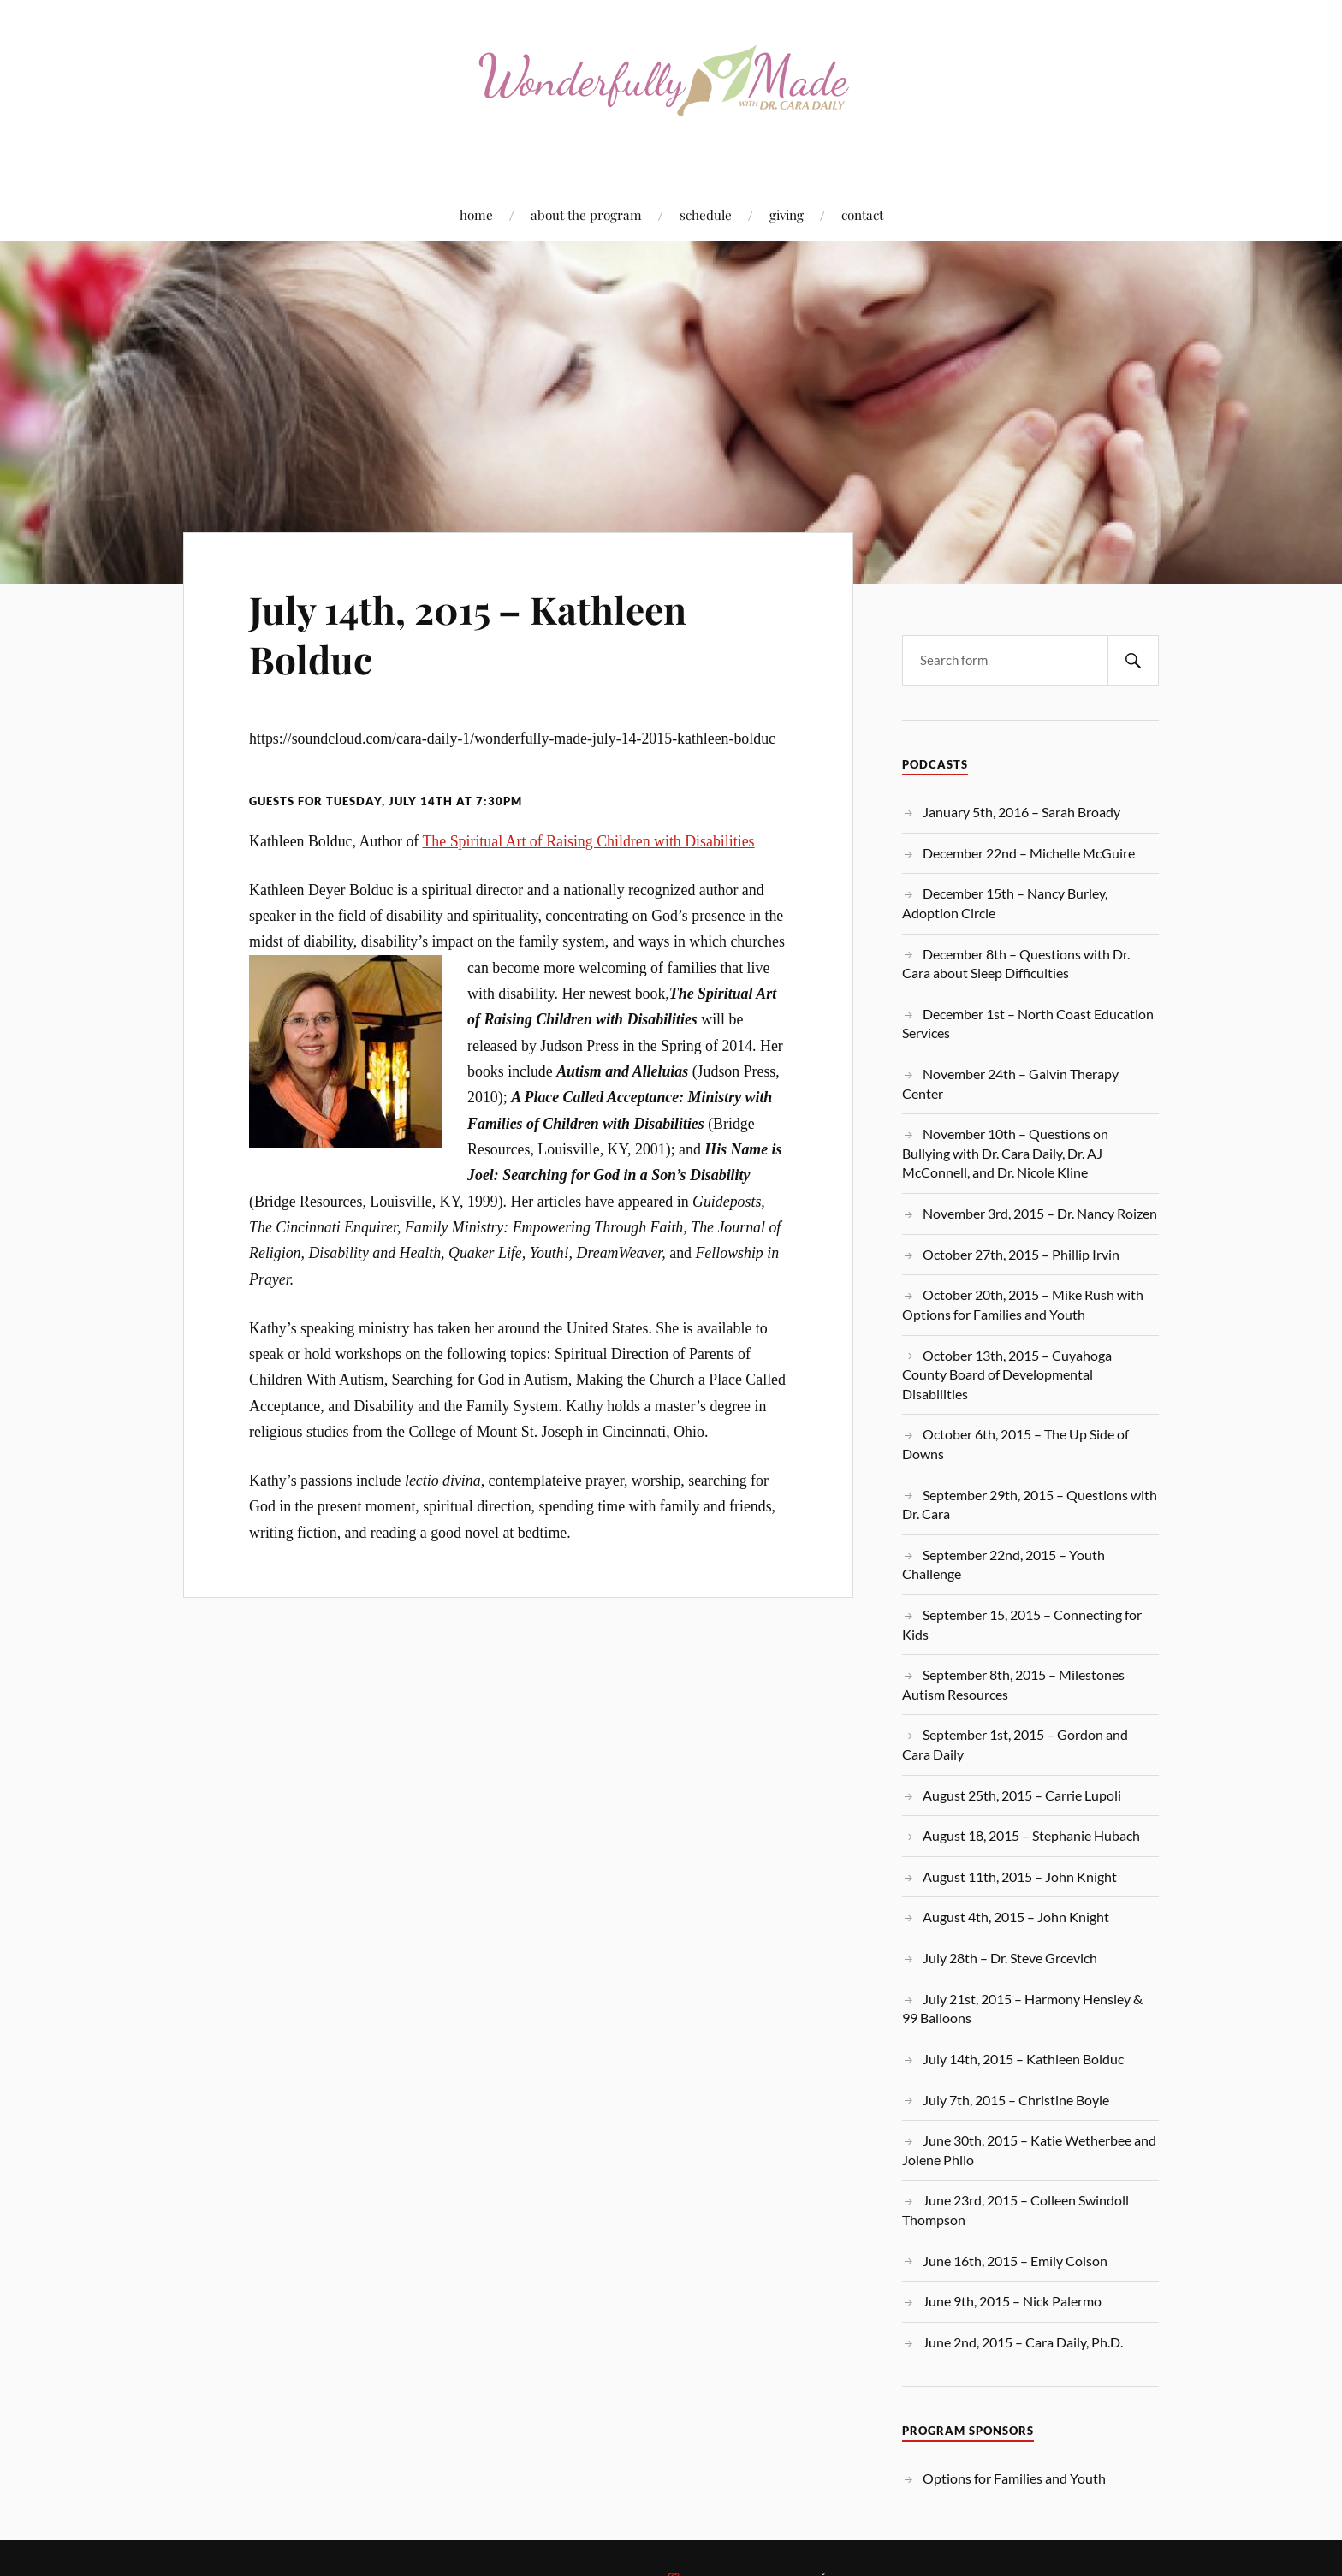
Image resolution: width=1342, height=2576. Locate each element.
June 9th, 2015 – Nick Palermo (1012, 2301)
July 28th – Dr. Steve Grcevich (1010, 1958)
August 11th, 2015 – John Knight (1020, 1876)
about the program (586, 214)
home (476, 214)
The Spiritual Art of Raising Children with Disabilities (588, 841)
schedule (706, 214)
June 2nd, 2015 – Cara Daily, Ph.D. (1023, 2342)
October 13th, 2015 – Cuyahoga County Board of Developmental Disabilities (1007, 1374)
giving (786, 214)
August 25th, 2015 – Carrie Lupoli (1022, 1795)
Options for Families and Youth (1014, 2478)
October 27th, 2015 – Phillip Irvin (1021, 1254)
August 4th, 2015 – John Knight (1016, 1916)
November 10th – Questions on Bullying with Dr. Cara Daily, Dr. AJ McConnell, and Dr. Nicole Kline (1005, 1152)
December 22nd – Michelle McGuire (1029, 853)
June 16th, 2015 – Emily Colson (1015, 2261)
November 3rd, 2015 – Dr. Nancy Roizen (1040, 1213)
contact (862, 214)
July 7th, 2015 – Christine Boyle (1016, 2100)
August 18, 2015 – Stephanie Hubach (1031, 1835)
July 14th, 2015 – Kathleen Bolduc (467, 633)
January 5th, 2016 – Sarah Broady (1021, 812)
